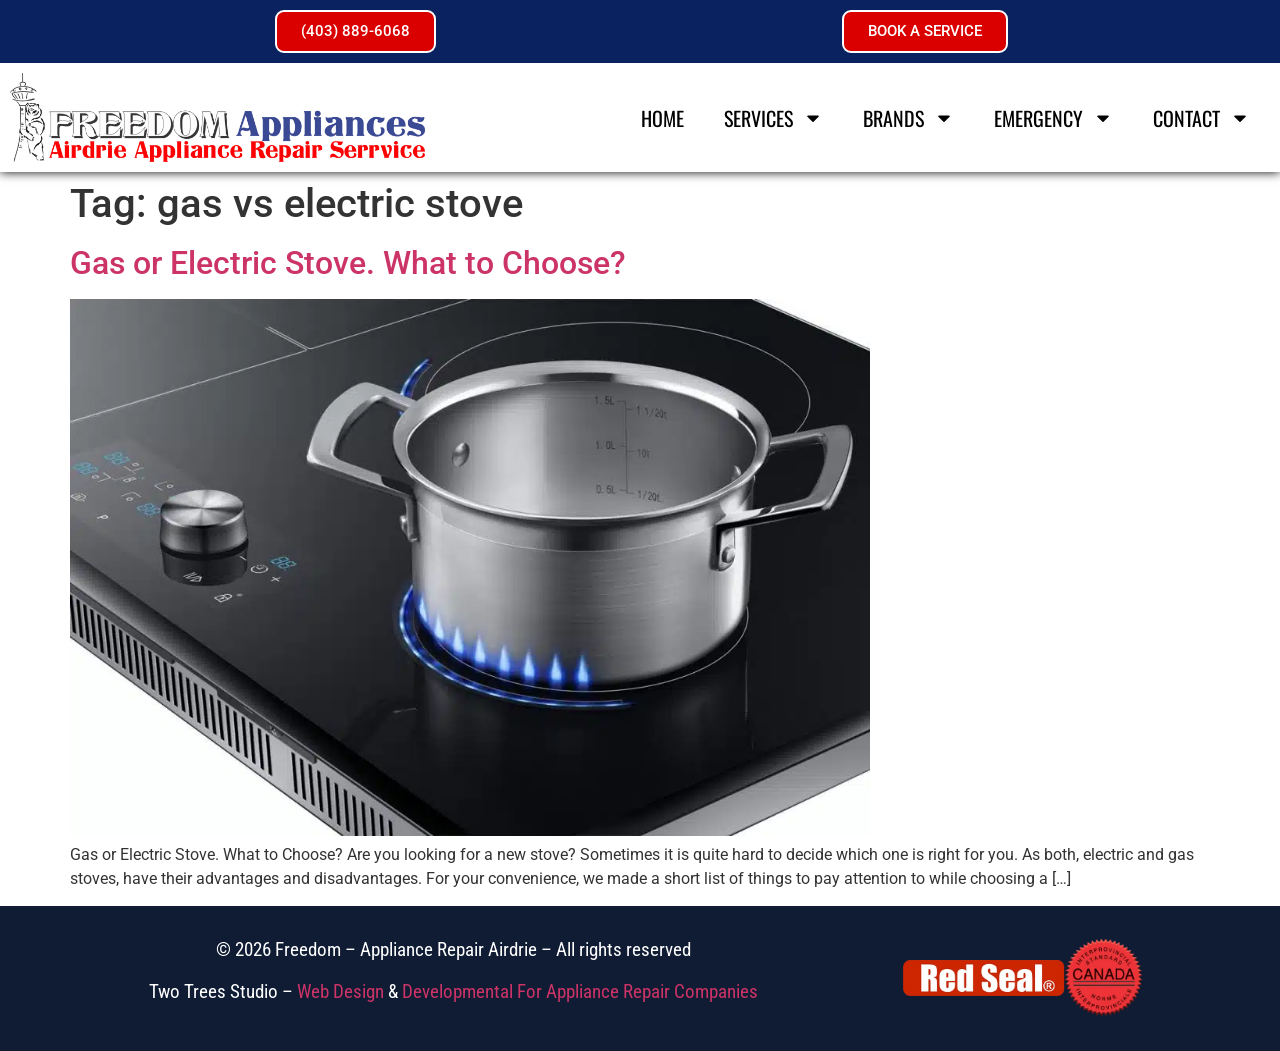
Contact (1201, 118)
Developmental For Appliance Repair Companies (580, 991)
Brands (908, 118)
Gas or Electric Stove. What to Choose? (348, 263)
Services (773, 118)
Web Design (340, 991)
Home (662, 118)
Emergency (1053, 118)
